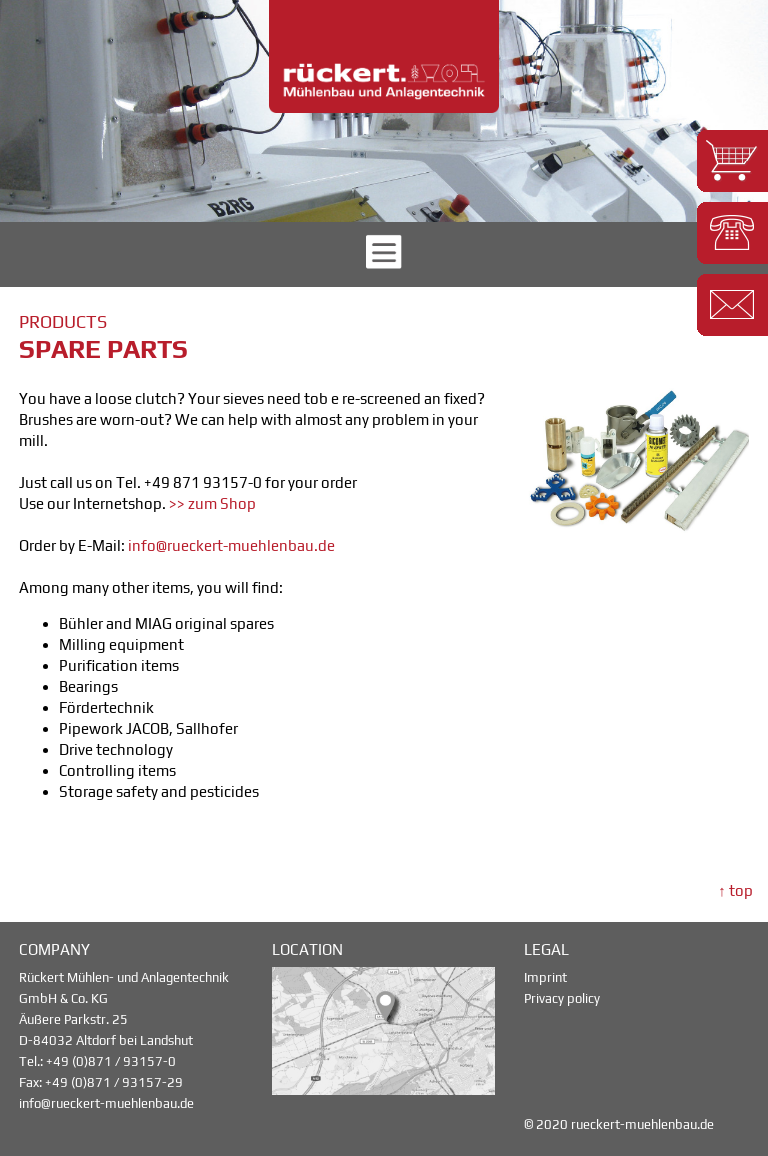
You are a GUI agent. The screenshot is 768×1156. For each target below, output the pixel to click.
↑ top (735, 890)
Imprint (545, 977)
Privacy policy (562, 998)
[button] (732, 161)
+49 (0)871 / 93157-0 (111, 1061)
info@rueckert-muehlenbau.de (231, 545)
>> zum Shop (212, 503)
